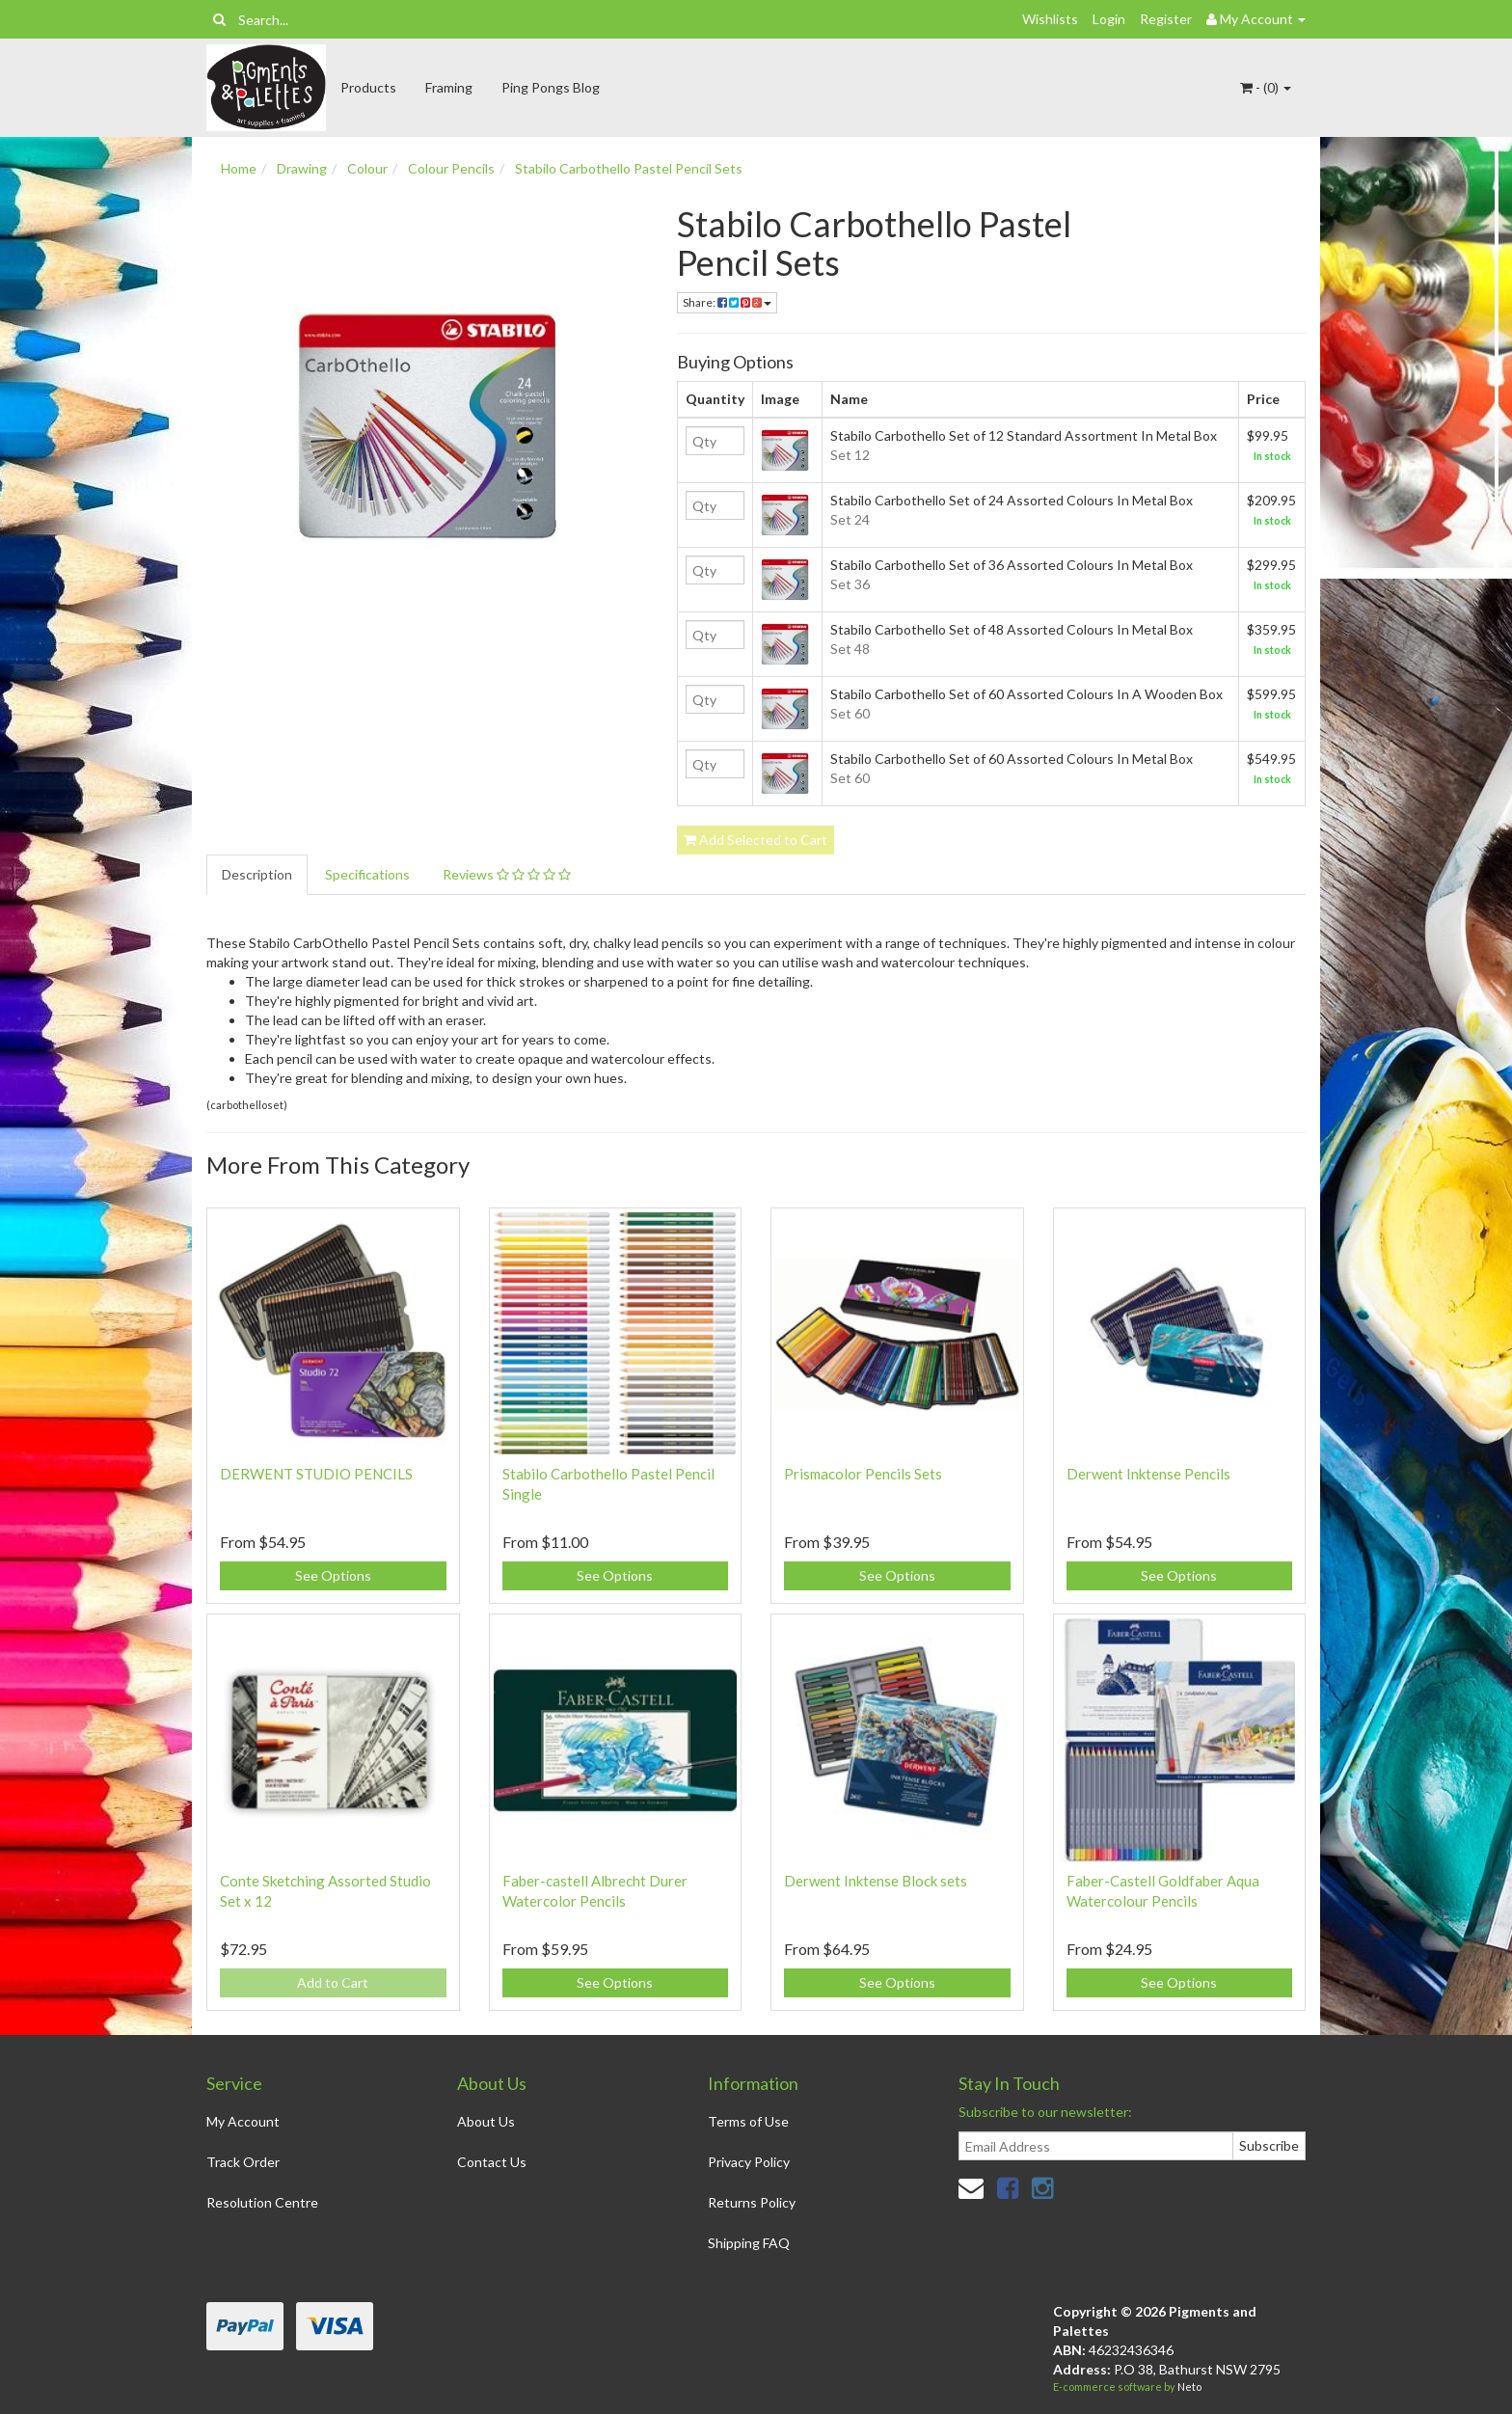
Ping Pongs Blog (550, 87)
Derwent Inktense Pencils (1148, 1473)
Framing (448, 87)
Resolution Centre (262, 2202)
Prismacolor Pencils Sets (863, 1473)
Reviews (507, 874)
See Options (333, 1575)
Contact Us (491, 2162)
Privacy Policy (749, 2162)
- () (1265, 87)
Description (257, 874)
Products (368, 87)
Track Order (243, 2162)
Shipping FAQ (749, 2243)
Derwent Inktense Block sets (875, 1880)
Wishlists (1050, 19)
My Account (243, 2121)
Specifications (367, 874)
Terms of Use (748, 2121)
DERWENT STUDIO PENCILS (316, 1473)
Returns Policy (752, 2202)
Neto (1189, 2386)
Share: (727, 302)
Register (1166, 19)
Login (1109, 19)
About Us (486, 2121)
